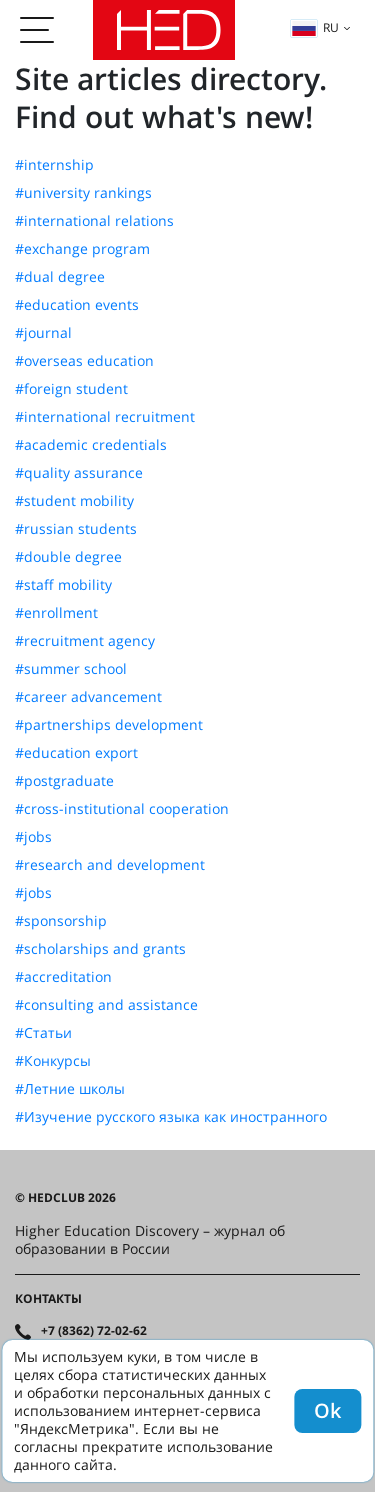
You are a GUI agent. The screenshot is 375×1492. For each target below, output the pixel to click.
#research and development (110, 865)
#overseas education (84, 361)
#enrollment (56, 613)
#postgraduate (64, 781)
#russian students (76, 529)
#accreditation (63, 977)
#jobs (33, 837)
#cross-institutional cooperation (122, 809)
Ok (327, 1410)
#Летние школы (70, 1089)
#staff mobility (63, 585)
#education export (76, 753)
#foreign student (71, 389)
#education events (77, 305)
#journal (43, 333)
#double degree (68, 557)
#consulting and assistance (106, 1005)
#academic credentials (91, 445)
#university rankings (83, 193)
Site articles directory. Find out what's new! (171, 97)
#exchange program (82, 249)
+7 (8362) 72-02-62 (94, 1331)
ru (315, 27)
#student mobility (74, 501)
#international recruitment (105, 417)
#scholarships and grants (100, 949)
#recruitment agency (85, 641)
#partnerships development (109, 725)
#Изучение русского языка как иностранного (171, 1117)
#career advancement (88, 697)
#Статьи (43, 1033)
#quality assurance (79, 473)
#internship (54, 165)
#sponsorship (61, 921)
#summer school (71, 669)
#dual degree (60, 277)
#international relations (94, 221)
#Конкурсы (53, 1061)
